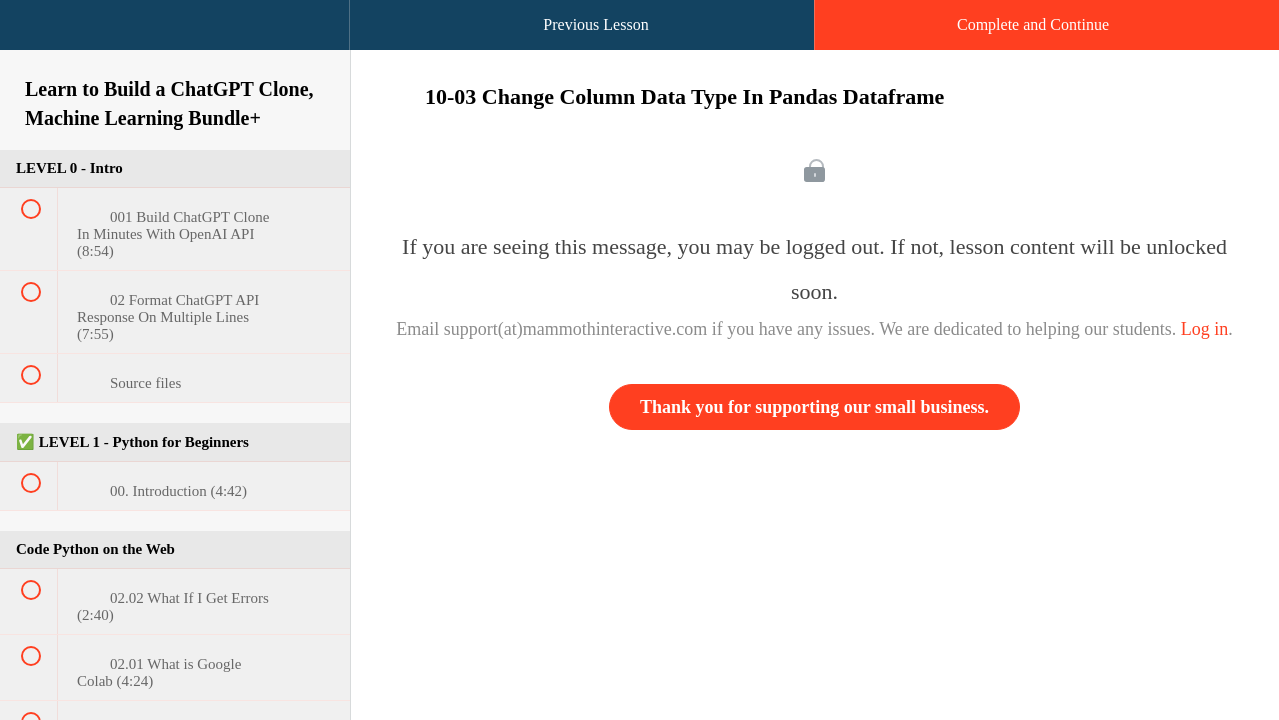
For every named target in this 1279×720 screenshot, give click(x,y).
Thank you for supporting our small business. (814, 407)
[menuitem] (175, 45)
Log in (1205, 329)
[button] (35, 35)
